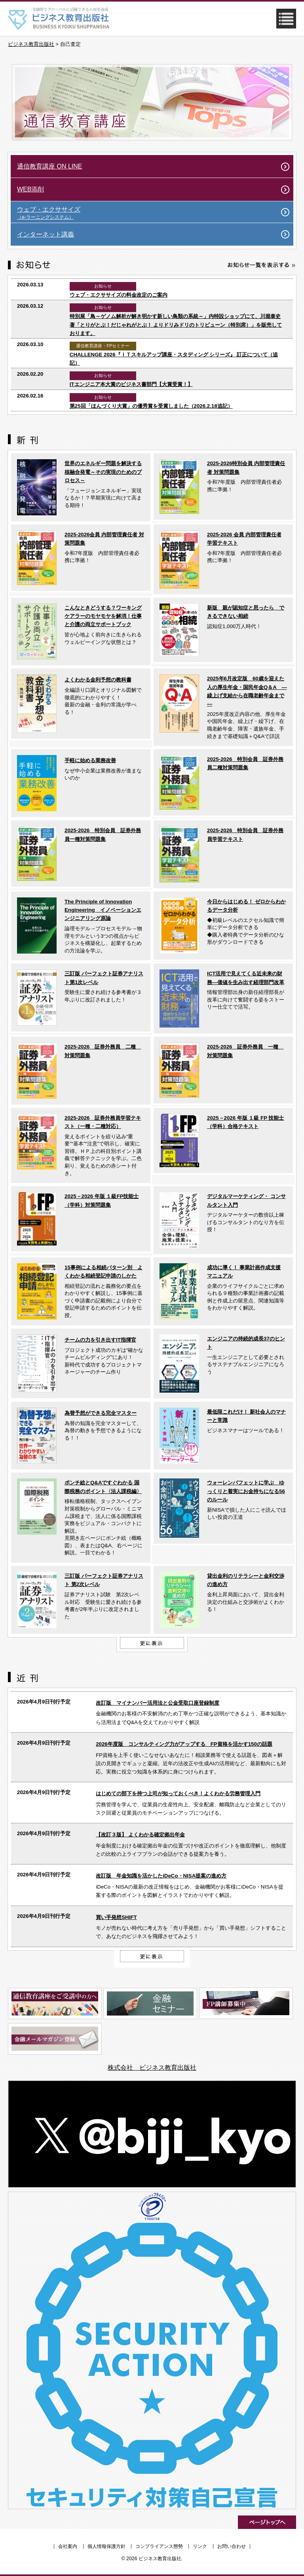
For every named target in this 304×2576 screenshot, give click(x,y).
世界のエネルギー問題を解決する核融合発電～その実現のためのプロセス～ (103, 471)
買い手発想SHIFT (116, 1917)
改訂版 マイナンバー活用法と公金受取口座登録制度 (157, 1703)
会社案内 (67, 2546)
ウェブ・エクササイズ (155, 213)
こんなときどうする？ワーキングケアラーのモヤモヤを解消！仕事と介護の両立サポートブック (103, 616)
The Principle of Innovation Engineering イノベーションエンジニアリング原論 (103, 910)
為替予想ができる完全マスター (101, 1413)
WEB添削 (30, 189)
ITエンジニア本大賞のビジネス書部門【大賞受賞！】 (131, 384)
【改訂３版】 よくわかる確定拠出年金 (140, 1835)
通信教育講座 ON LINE (49, 166)
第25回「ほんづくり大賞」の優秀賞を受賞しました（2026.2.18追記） (151, 406)
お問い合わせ (231, 2546)
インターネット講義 (45, 234)
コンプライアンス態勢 (159, 2546)
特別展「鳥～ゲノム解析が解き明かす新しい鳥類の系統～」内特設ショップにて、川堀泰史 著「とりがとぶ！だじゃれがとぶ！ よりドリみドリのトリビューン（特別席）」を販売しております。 (176, 324)
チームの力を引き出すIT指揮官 (100, 1340)
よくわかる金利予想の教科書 (98, 680)
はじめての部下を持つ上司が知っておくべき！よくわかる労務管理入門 (178, 1793)
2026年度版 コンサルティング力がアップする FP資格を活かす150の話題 (184, 1744)
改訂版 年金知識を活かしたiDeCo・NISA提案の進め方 (161, 1876)
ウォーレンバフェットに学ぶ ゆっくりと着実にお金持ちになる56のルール (246, 1491)
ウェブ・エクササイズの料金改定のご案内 (118, 295)
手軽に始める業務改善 (90, 760)
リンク (200, 2546)
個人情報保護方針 (106, 2546)
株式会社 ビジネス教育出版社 (152, 2067)
